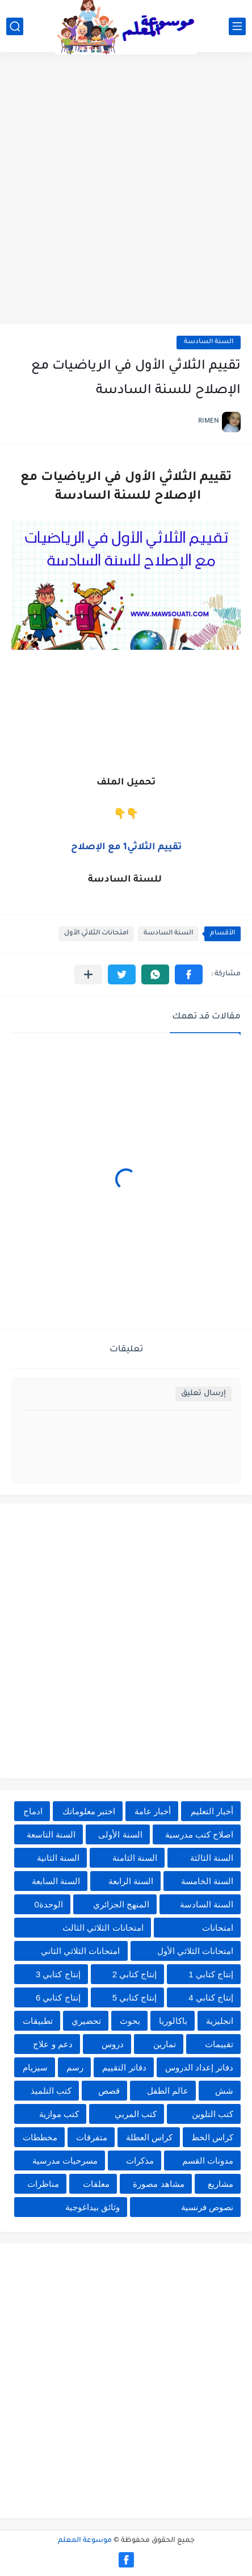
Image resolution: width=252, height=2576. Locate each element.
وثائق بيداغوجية (92, 2207)
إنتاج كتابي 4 (210, 1997)
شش (224, 2090)
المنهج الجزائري (121, 1904)
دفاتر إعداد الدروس (199, 2067)
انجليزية (219, 2021)
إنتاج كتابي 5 (134, 1997)
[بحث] (14, 26)
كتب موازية (59, 2114)
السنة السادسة (208, 342)
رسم (74, 2067)
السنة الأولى (120, 1834)
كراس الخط (212, 2137)
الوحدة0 (48, 1904)
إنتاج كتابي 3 (58, 1974)
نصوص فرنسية (207, 2207)
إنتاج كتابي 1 (210, 1974)
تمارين (164, 2044)
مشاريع (220, 2184)
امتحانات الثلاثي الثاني (80, 1951)
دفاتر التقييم (124, 2067)
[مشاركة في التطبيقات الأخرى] (88, 974)
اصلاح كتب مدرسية (199, 1834)
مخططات (40, 2137)
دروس (113, 2044)
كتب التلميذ (51, 2090)
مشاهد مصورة (158, 2184)
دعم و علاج (52, 2044)
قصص (109, 2090)
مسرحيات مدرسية (65, 2160)
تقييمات (219, 2044)
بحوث (130, 2021)
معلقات (96, 2184)
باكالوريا (173, 2021)
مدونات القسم (207, 2160)
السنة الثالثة (211, 1858)
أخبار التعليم (212, 1811)
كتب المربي (136, 2114)
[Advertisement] (126, 190)
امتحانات (217, 1927)
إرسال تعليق (203, 1393)
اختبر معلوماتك (88, 1811)
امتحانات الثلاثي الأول (96, 933)
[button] (189, 974)
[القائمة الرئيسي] (237, 26)
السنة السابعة (56, 1881)
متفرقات (91, 2137)
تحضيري (86, 2021)
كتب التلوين (212, 2114)
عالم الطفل (167, 2090)
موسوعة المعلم (85, 2541)
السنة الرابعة (130, 1881)
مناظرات (43, 2184)
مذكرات (140, 2160)
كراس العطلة (149, 2137)
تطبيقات (38, 2021)
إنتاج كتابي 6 (58, 1997)
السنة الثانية (58, 1858)
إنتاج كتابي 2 (134, 1974)
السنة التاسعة (51, 1834)
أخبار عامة (153, 1811)
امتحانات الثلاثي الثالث (102, 1927)
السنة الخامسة (207, 1881)
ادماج (33, 1811)
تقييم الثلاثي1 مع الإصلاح (126, 847)
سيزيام (35, 2067)
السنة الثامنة (134, 1858)
